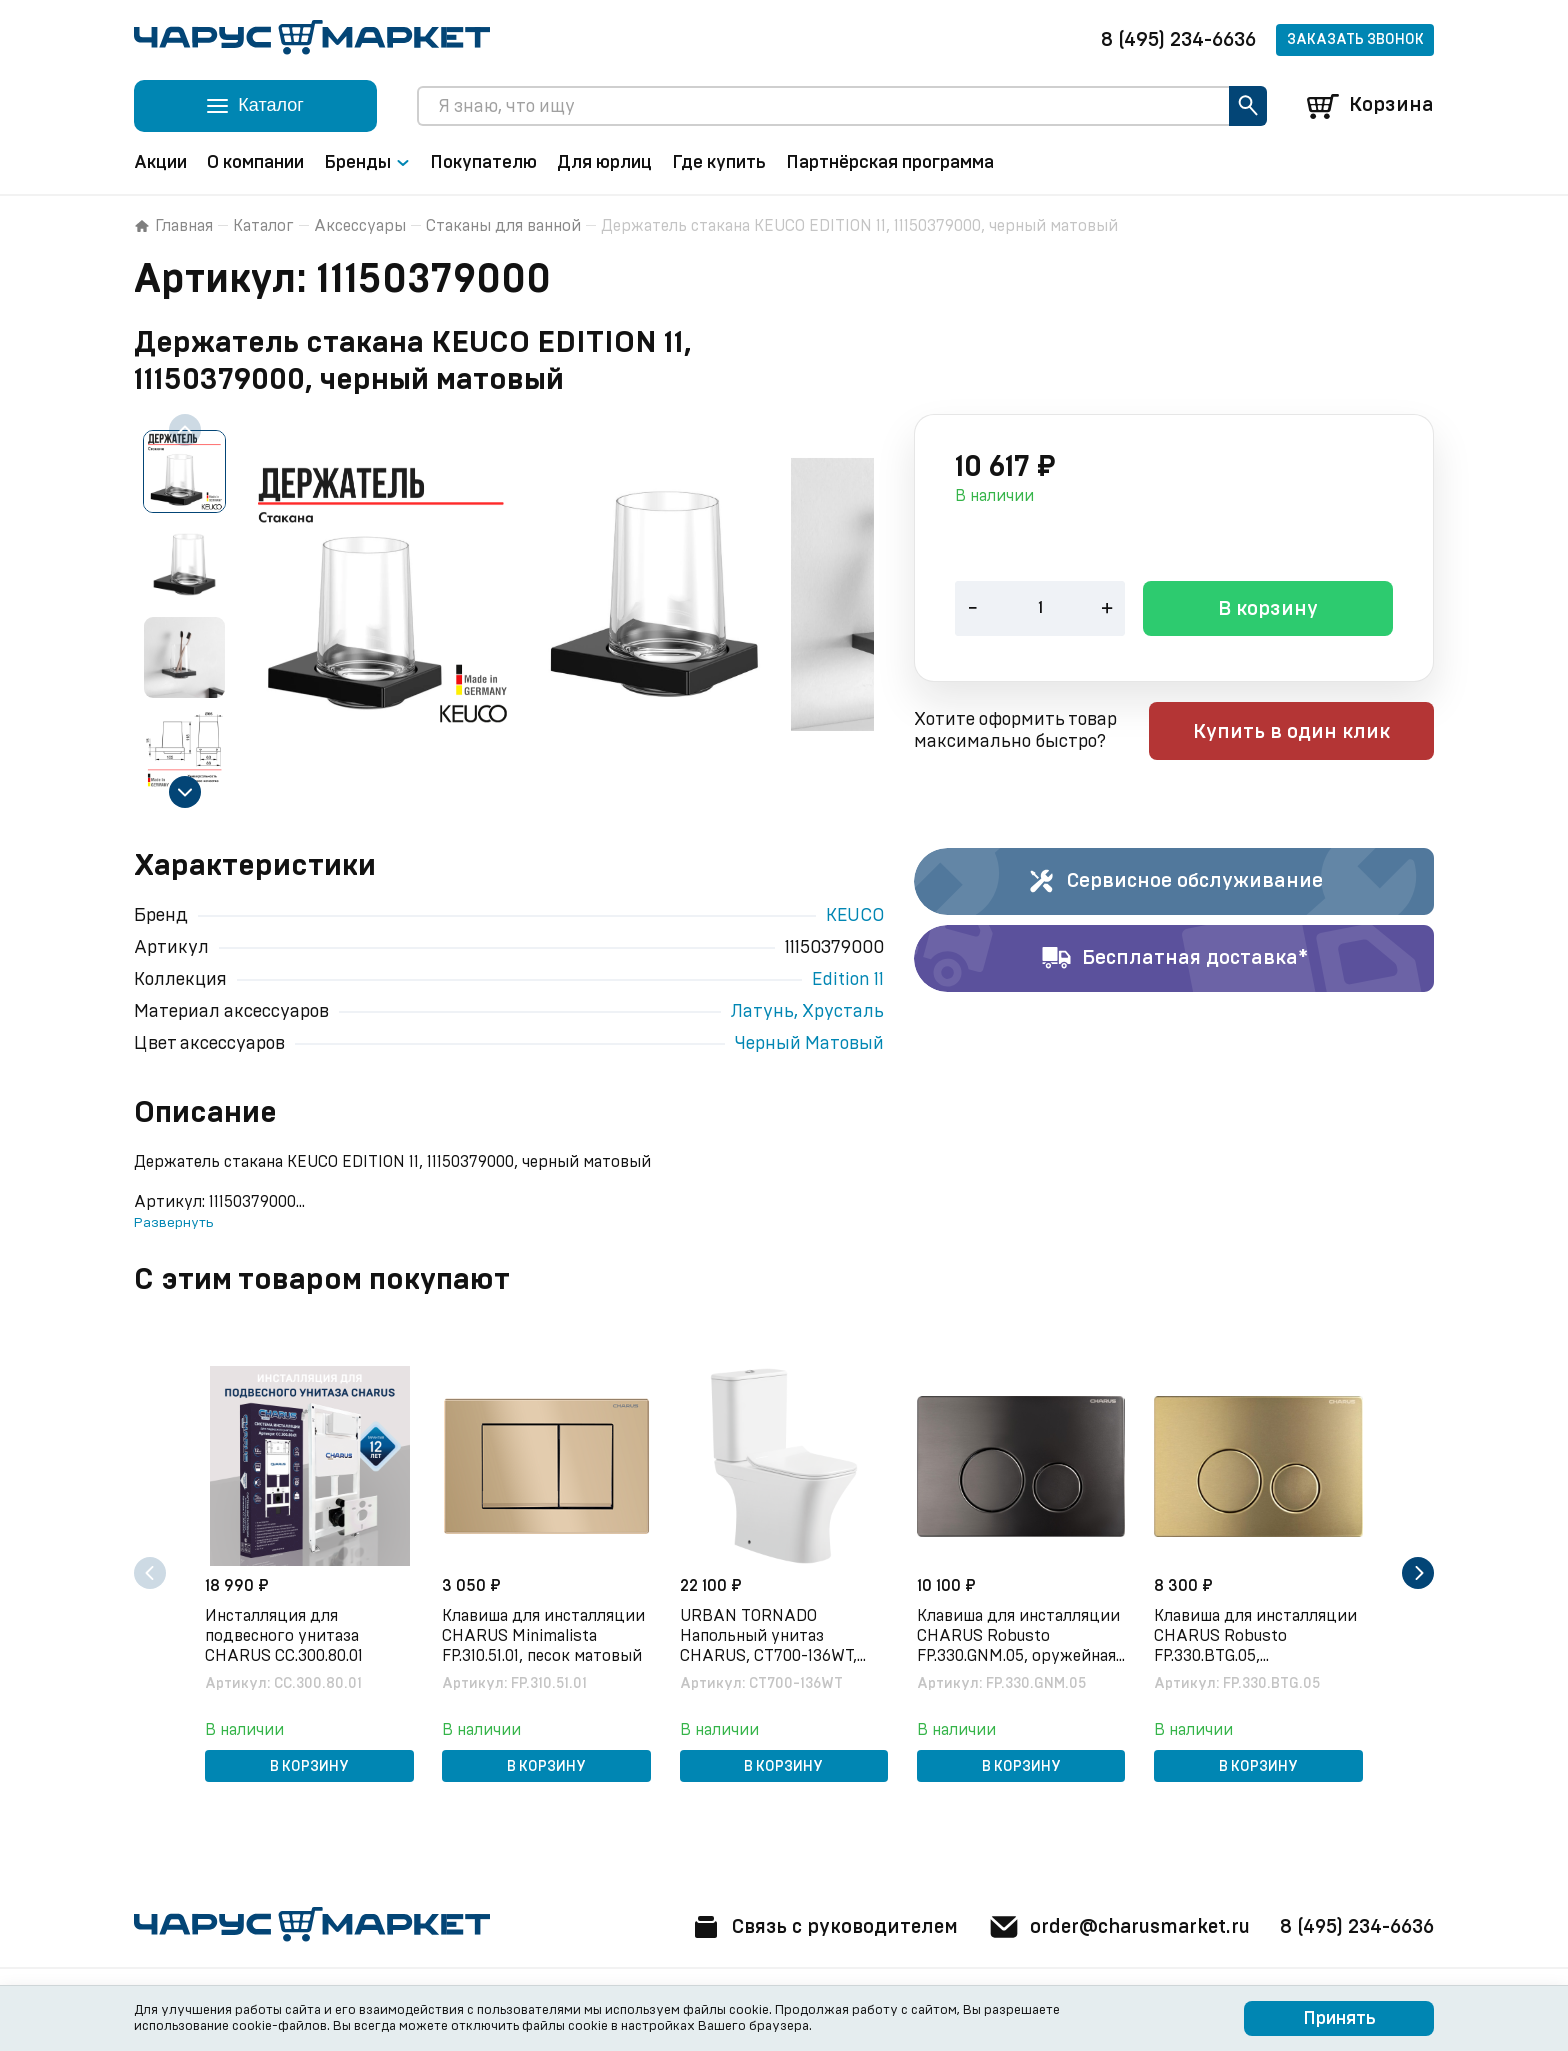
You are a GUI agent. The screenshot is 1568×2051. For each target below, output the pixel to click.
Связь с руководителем (811, 1927)
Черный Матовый (809, 1044)
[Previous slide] (185, 430)
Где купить (719, 163)
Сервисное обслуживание (1174, 882)
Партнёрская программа (890, 163)
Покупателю (483, 163)
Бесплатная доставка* (1174, 959)
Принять (1339, 2019)
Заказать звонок (1355, 40)
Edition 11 (848, 980)
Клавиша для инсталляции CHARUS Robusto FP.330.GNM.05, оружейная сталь (1020, 1636)
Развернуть (173, 1223)
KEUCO (855, 916)
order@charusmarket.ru (1113, 1927)
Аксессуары (360, 226)
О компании (255, 163)
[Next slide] (185, 792)
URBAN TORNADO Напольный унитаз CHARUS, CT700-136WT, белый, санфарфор (769, 1636)
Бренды (367, 163)
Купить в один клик (1306, 733)
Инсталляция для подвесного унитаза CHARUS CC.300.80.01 (286, 1635)
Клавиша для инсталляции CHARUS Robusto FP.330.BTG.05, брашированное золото (1257, 1636)
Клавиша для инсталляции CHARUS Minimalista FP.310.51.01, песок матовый (545, 1635)
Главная (173, 226)
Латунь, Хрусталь (807, 1012)
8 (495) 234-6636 (1178, 40)
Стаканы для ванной (503, 226)
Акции (160, 163)
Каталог (263, 226)
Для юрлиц (604, 163)
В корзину (1268, 611)
